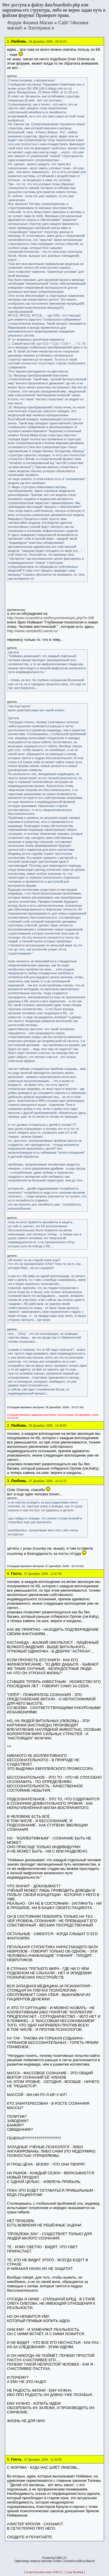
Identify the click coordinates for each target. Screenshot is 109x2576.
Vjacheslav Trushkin (51, 2561)
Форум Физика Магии (30, 22)
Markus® (90, 2561)
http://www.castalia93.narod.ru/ (32, 631)
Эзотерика (39, 28)
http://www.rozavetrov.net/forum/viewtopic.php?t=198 (50, 618)
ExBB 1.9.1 (61, 2557)
